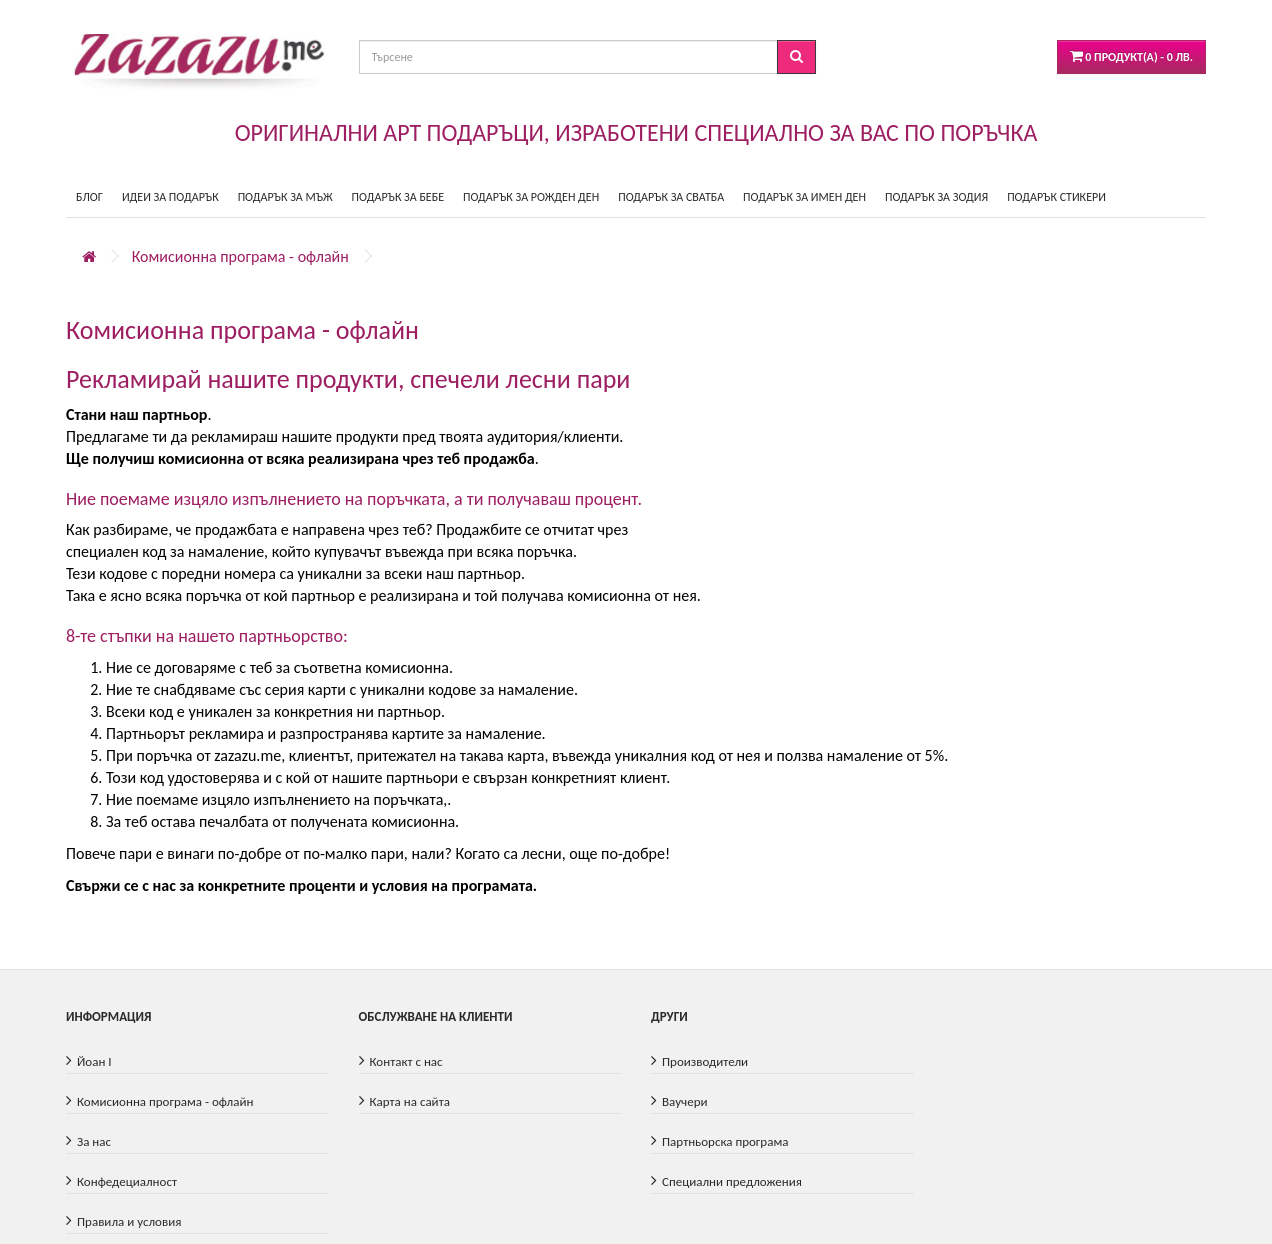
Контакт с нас (406, 1061)
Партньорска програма (725, 1141)
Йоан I (94, 1061)
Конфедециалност (127, 1181)
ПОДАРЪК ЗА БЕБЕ (398, 197)
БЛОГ (89, 197)
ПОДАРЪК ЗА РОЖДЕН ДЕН (531, 197)
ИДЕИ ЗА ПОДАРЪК (170, 197)
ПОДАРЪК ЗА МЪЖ (285, 197)
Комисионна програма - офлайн (240, 256)
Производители (705, 1061)
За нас (94, 1141)
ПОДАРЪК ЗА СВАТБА (671, 197)
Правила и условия (129, 1221)
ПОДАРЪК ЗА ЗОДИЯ (936, 197)
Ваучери (685, 1101)
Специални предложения (732, 1181)
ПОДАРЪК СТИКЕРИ (1056, 197)
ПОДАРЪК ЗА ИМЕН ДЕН (804, 197)
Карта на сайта (410, 1101)
